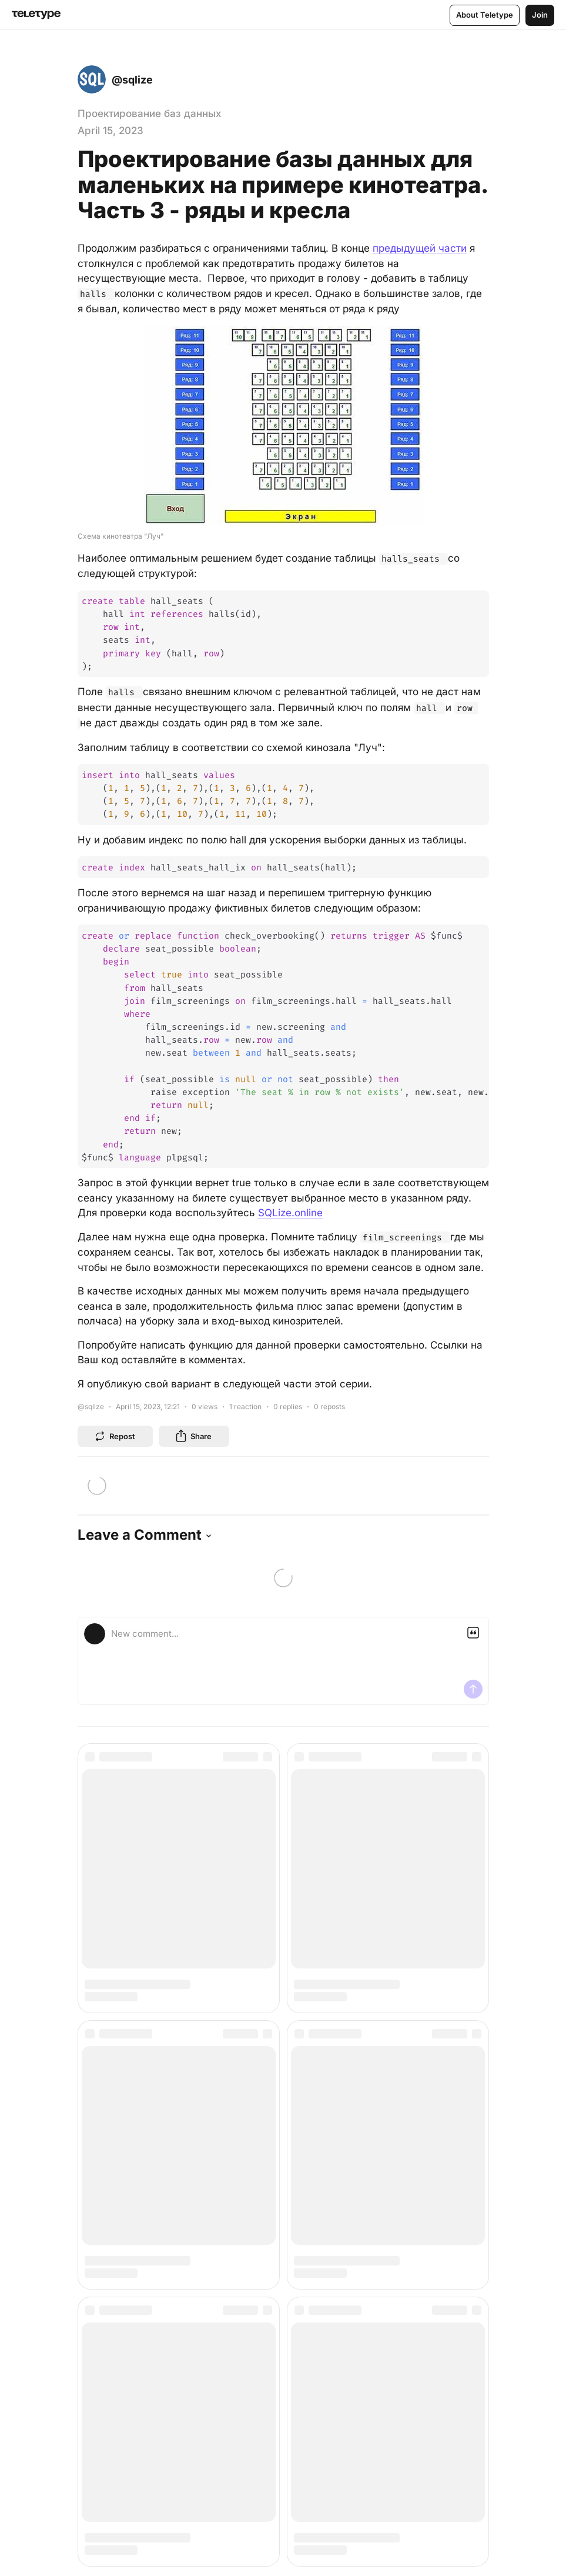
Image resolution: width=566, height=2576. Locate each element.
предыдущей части (420, 248)
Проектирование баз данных (149, 113)
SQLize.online (290, 1213)
